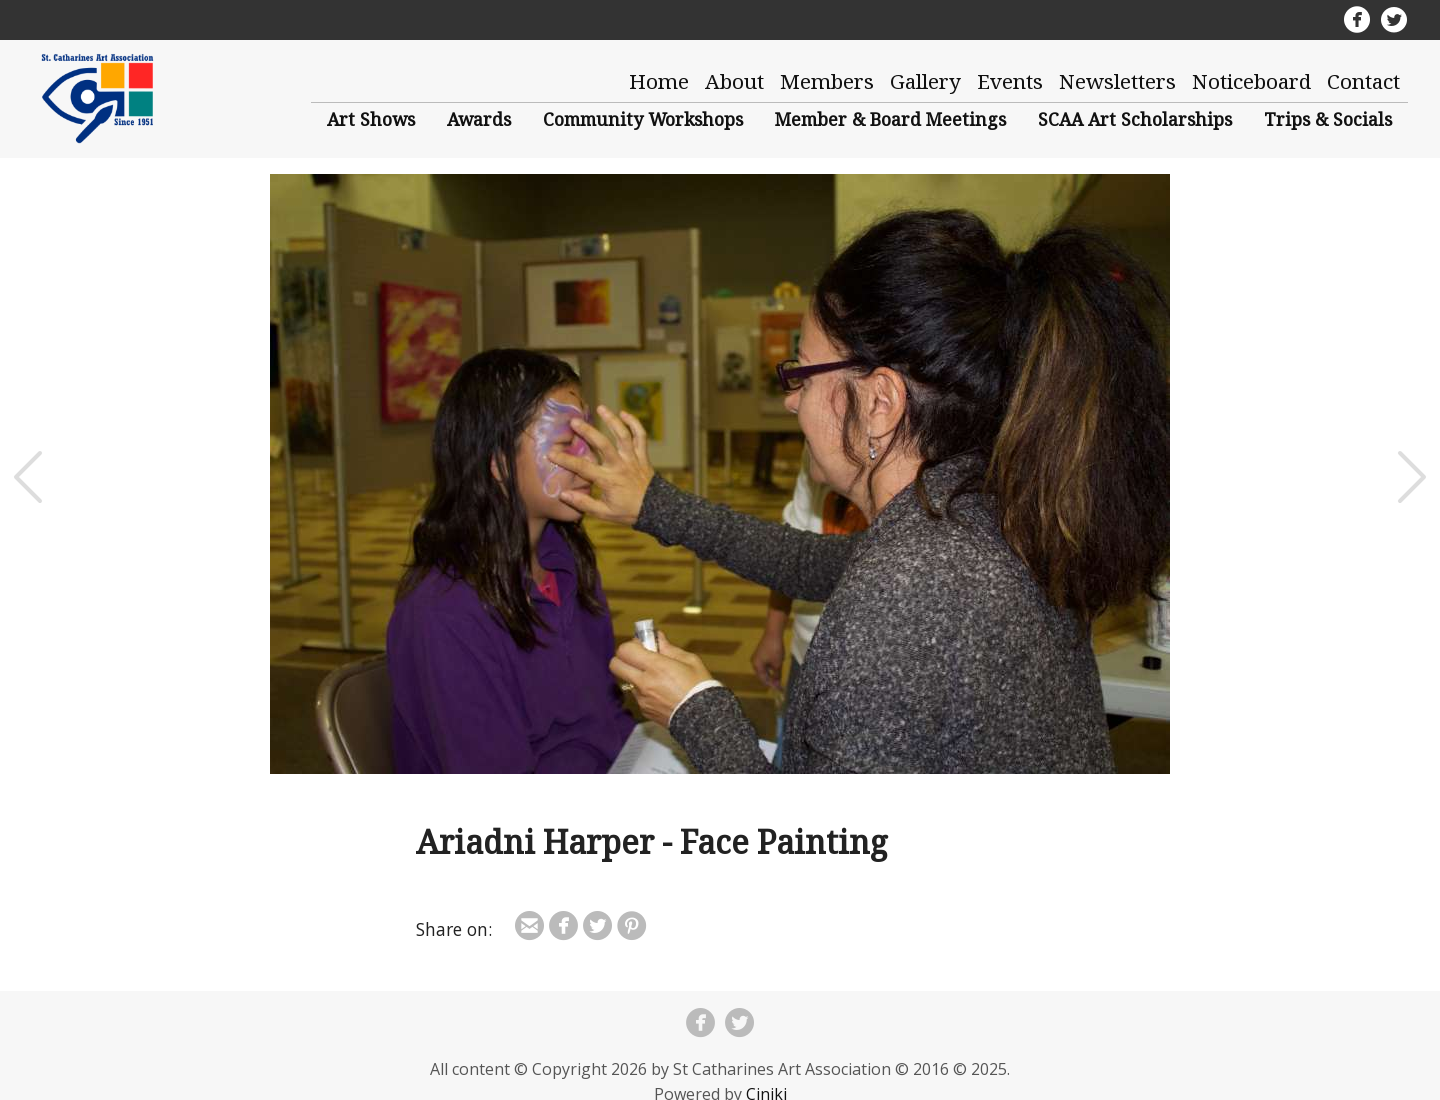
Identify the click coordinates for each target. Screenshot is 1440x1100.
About (734, 81)
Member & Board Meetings (890, 119)
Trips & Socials (1328, 119)
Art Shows (371, 119)
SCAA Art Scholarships (1135, 119)
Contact (1363, 81)
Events (1010, 81)
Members (827, 81)
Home (659, 81)
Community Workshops (643, 119)
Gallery (925, 81)
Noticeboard (1251, 81)
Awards (479, 119)
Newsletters (1117, 81)
